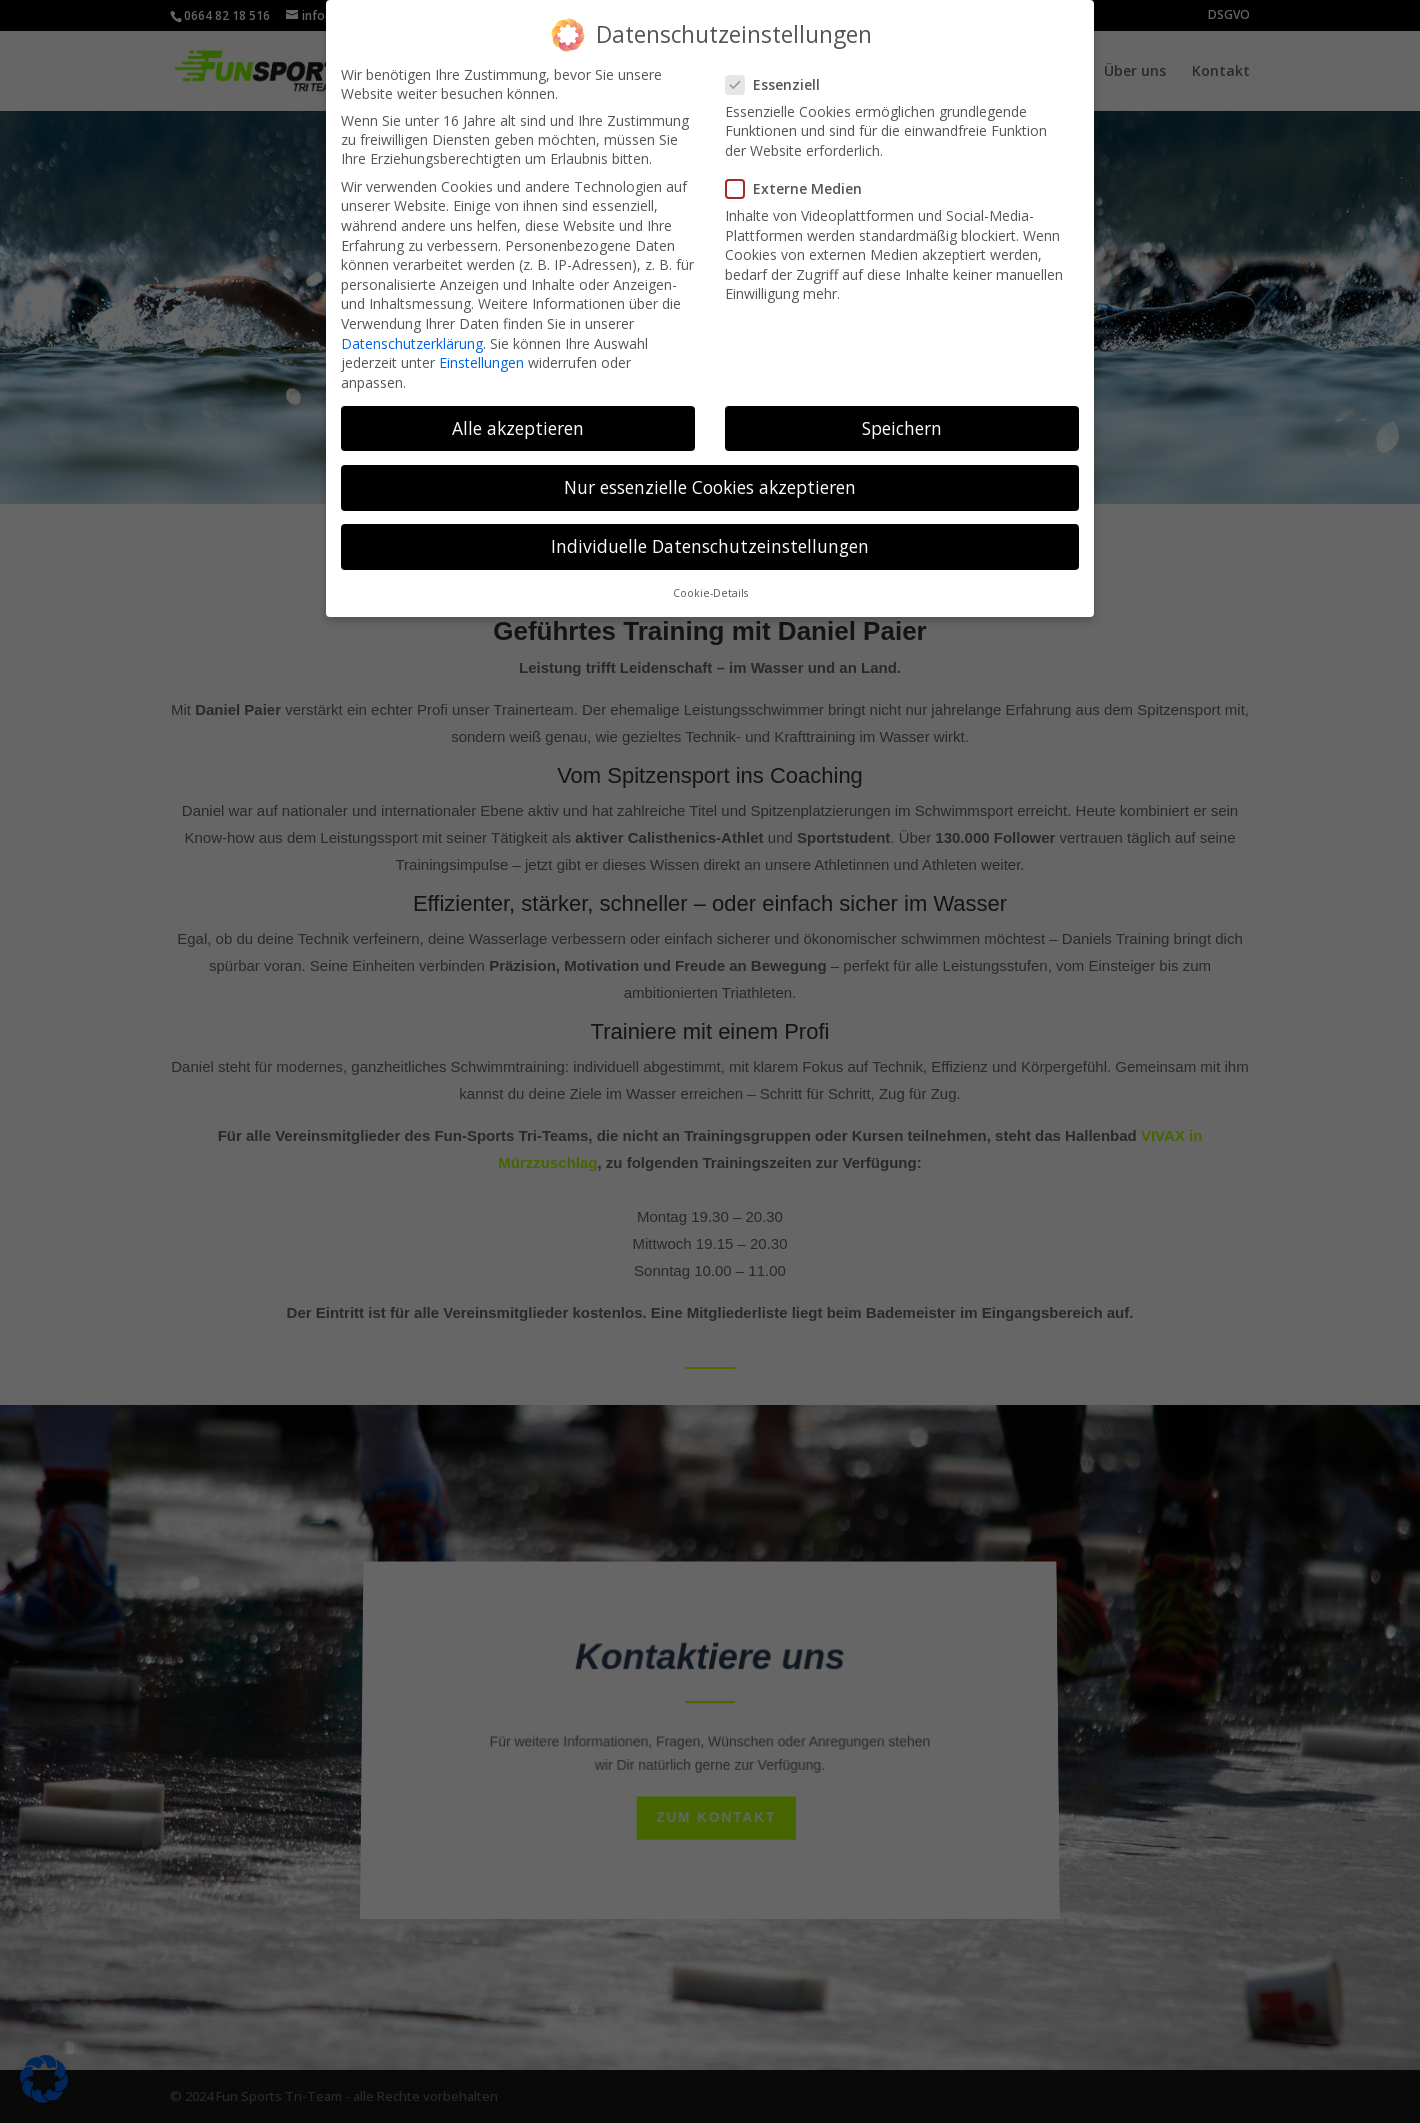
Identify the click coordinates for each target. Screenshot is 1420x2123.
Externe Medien (802, 176)
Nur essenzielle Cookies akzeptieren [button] (710, 474)
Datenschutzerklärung (412, 330)
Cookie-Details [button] (710, 581)
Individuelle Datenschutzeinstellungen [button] (710, 533)
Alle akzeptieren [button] (518, 415)
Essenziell (781, 71)
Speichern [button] (902, 415)
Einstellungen (481, 350)
